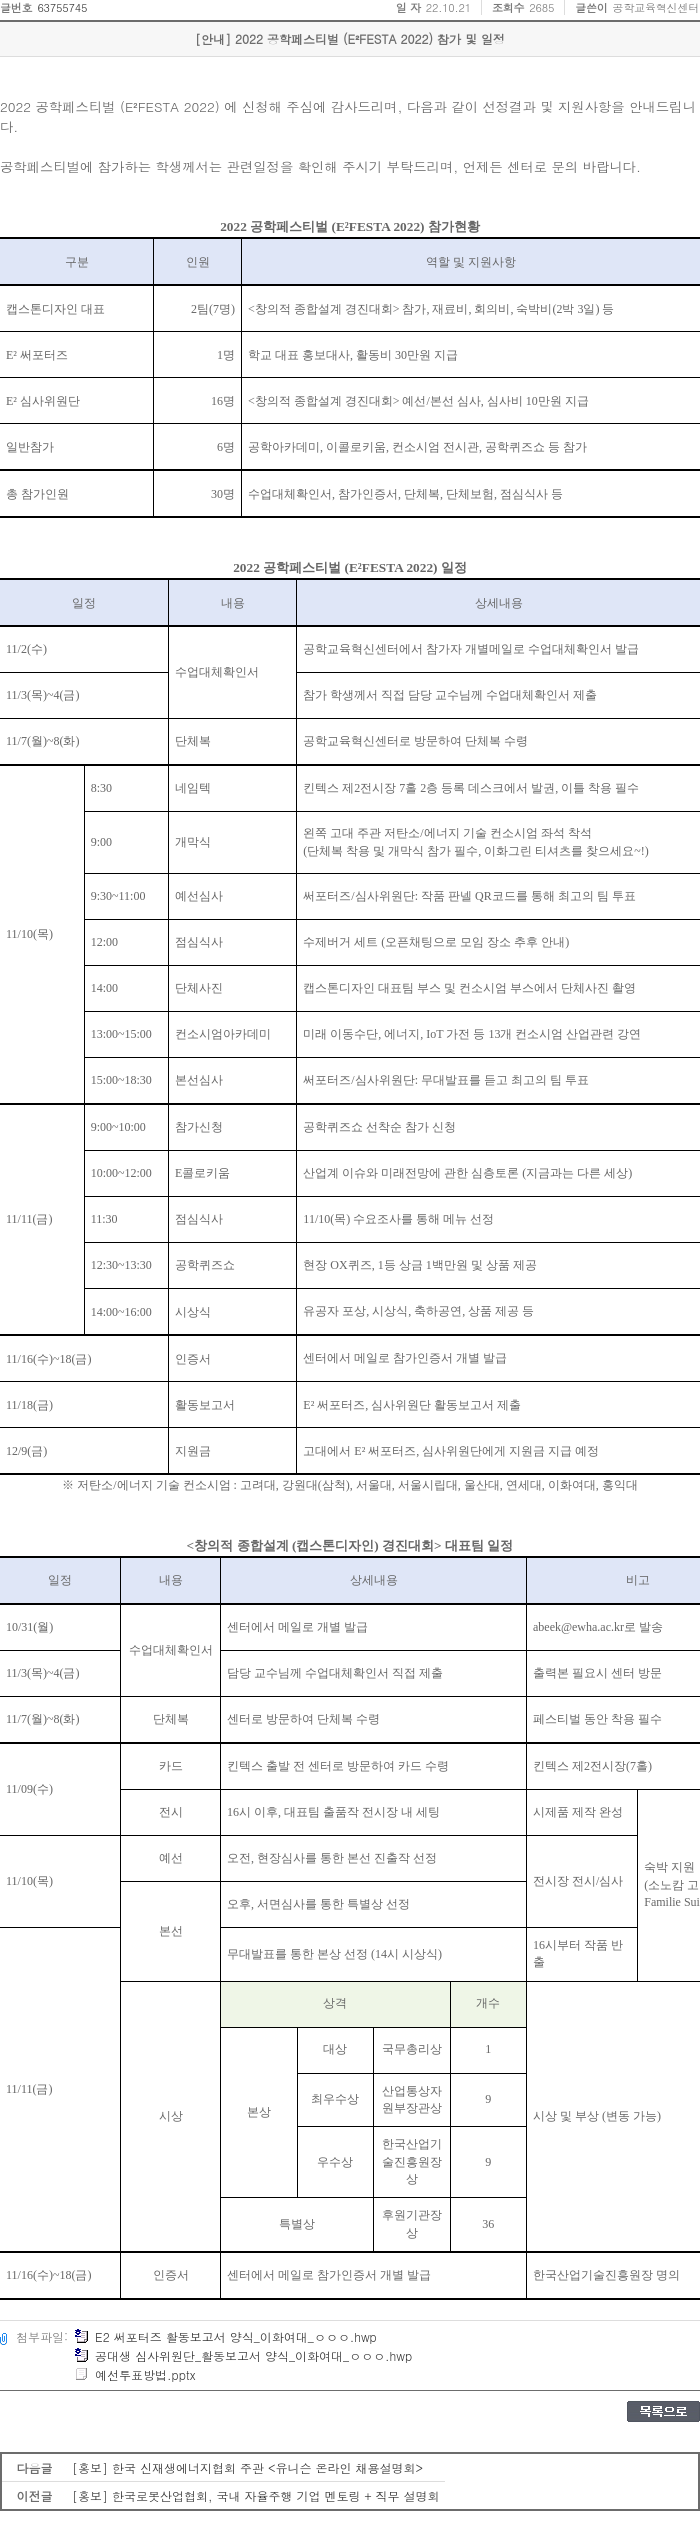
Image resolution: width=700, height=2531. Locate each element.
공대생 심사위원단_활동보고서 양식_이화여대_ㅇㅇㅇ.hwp (243, 2355)
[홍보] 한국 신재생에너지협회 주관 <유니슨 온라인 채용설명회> (247, 2467)
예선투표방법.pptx (134, 2374)
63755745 (62, 7)
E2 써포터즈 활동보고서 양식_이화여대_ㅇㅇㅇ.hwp (225, 2336)
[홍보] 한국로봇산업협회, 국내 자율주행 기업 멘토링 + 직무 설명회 (256, 2495)
